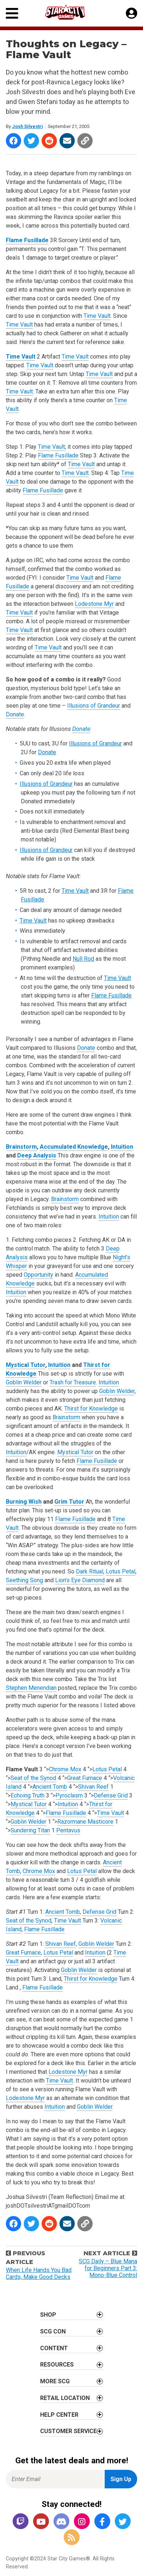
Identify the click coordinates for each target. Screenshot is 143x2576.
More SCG (55, 2381)
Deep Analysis (36, 1155)
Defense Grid (111, 1795)
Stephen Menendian (31, 1687)
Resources (57, 2364)
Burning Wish (24, 1501)
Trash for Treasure (73, 1382)
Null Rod (83, 958)
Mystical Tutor (25, 1364)
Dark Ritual (89, 1571)
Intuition (122, 1146)
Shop (48, 2314)
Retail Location (65, 2398)
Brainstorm (21, 1146)
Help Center (59, 2414)
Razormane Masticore (85, 1821)
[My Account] (131, 13)
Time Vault (97, 315)
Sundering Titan (30, 1830)
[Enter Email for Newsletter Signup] (55, 2479)
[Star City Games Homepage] (71, 12)
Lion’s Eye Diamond (80, 1580)
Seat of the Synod (33, 1778)
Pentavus (68, 1830)
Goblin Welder (24, 1382)
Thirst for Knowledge (91, 1408)
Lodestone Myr (94, 603)
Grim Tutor (69, 1501)
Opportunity (38, 1274)
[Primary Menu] (12, 13)
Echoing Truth (28, 1795)
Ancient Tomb (49, 1786)
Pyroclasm (69, 1795)
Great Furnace (84, 1778)
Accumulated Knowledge (74, 1146)
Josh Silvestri (27, 126)
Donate (15, 714)
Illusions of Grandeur (93, 705)
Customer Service (68, 2431)
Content (54, 2348)
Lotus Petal (120, 1571)
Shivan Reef (93, 1786)
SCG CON (53, 2331)
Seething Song (24, 1580)
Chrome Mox (65, 1769)
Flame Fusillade (27, 240)
